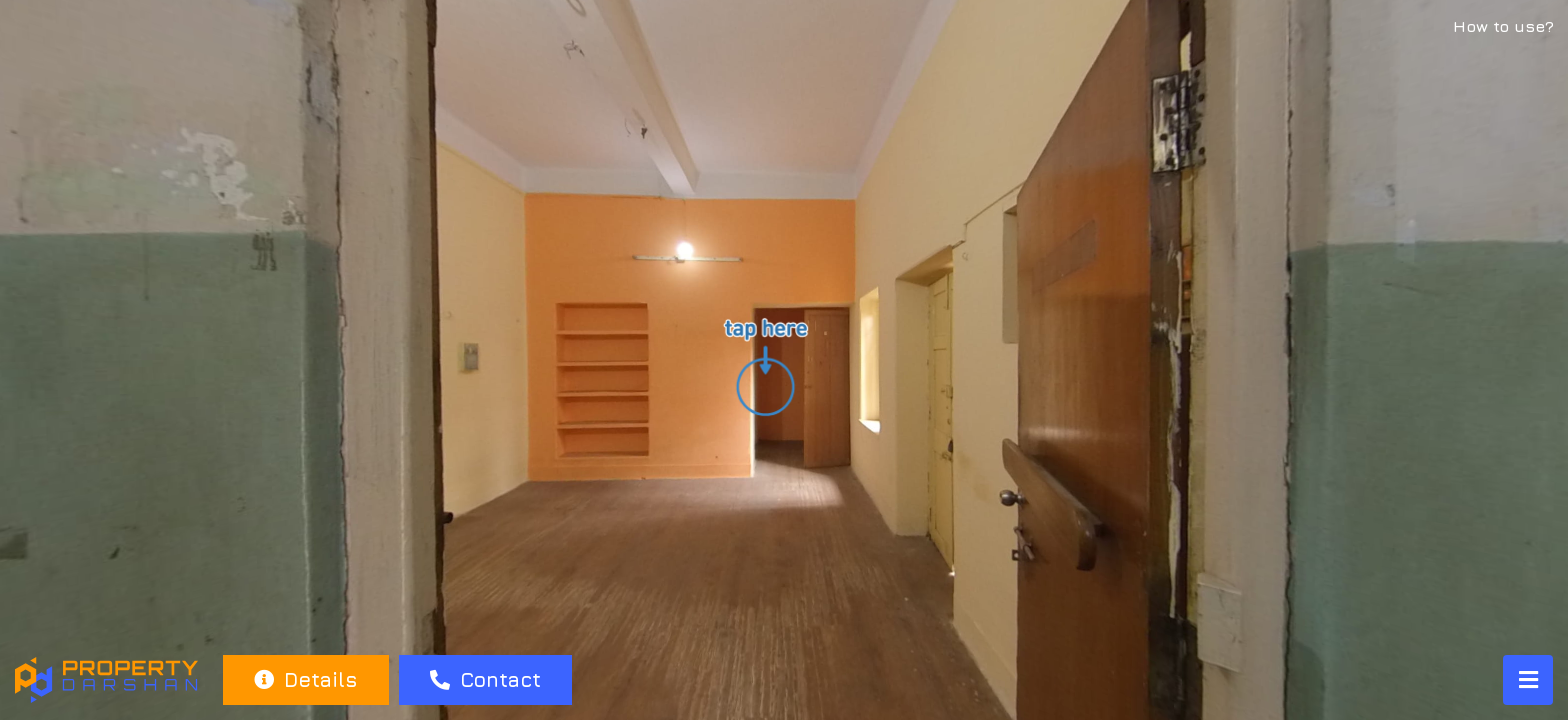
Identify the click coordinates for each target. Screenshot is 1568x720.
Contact (485, 679)
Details (305, 679)
